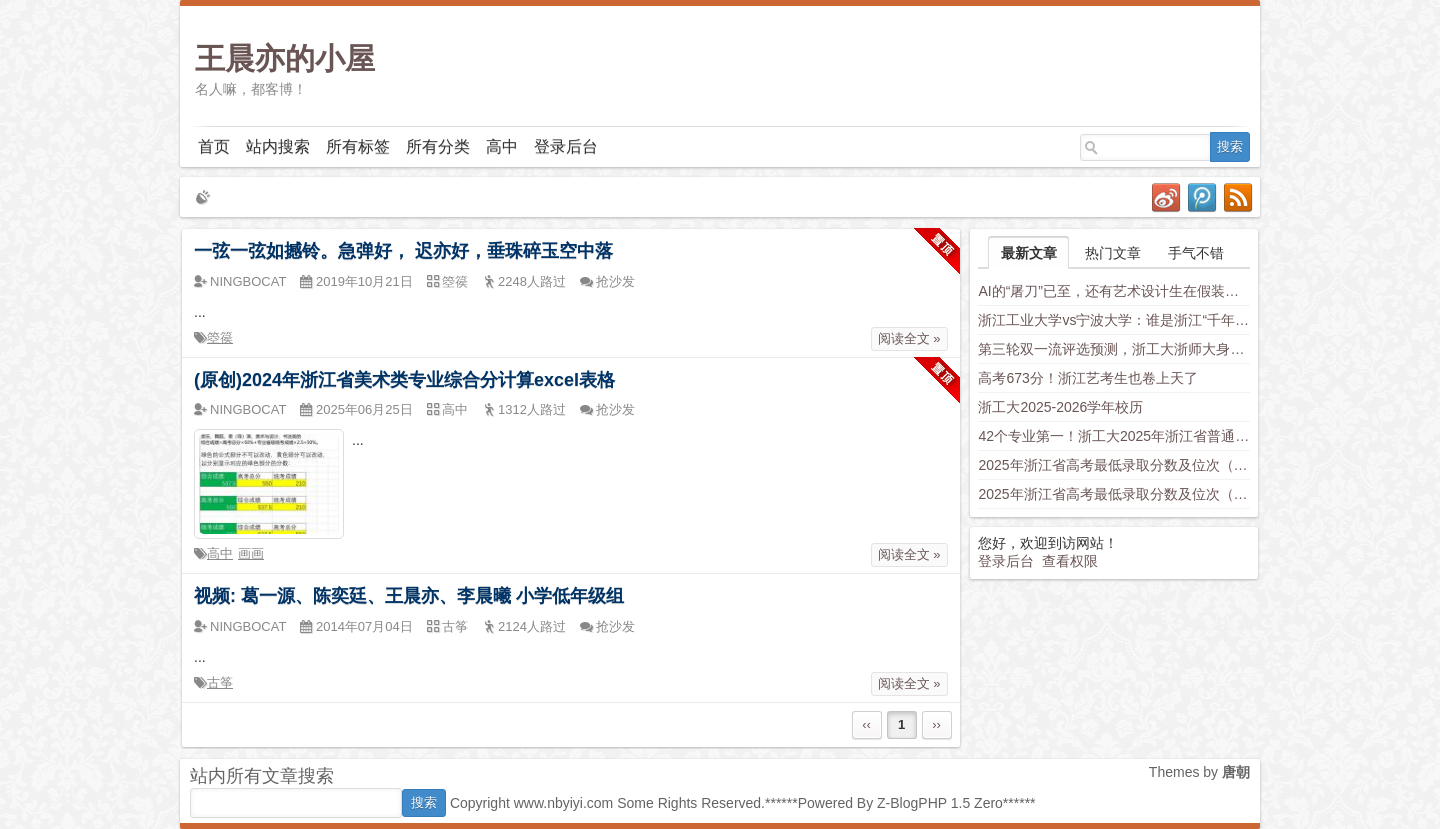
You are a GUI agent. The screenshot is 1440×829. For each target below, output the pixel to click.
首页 (214, 146)
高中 (502, 146)
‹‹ (866, 724)
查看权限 (1070, 561)
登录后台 (566, 146)
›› (936, 724)
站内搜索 (278, 146)
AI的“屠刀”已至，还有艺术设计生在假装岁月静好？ (1114, 291)
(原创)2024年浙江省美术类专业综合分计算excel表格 (404, 380)
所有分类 (438, 146)
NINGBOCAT (248, 281)
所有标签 (358, 146)
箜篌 (220, 337)
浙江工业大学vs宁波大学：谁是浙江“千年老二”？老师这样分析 (1114, 320)
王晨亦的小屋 (285, 58)
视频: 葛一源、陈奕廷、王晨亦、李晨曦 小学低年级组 (409, 596)
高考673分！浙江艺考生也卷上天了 (1087, 378)
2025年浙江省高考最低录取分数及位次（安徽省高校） (1114, 494)
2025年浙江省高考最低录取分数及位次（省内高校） (1114, 465)
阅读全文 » (909, 338)
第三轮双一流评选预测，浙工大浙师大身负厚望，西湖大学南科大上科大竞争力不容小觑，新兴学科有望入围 (1114, 349)
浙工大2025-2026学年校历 (1060, 407)
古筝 (220, 682)
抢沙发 (615, 281)
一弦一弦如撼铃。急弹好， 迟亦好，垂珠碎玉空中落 (403, 251)
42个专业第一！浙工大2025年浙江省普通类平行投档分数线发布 (1114, 436)
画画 (251, 553)
